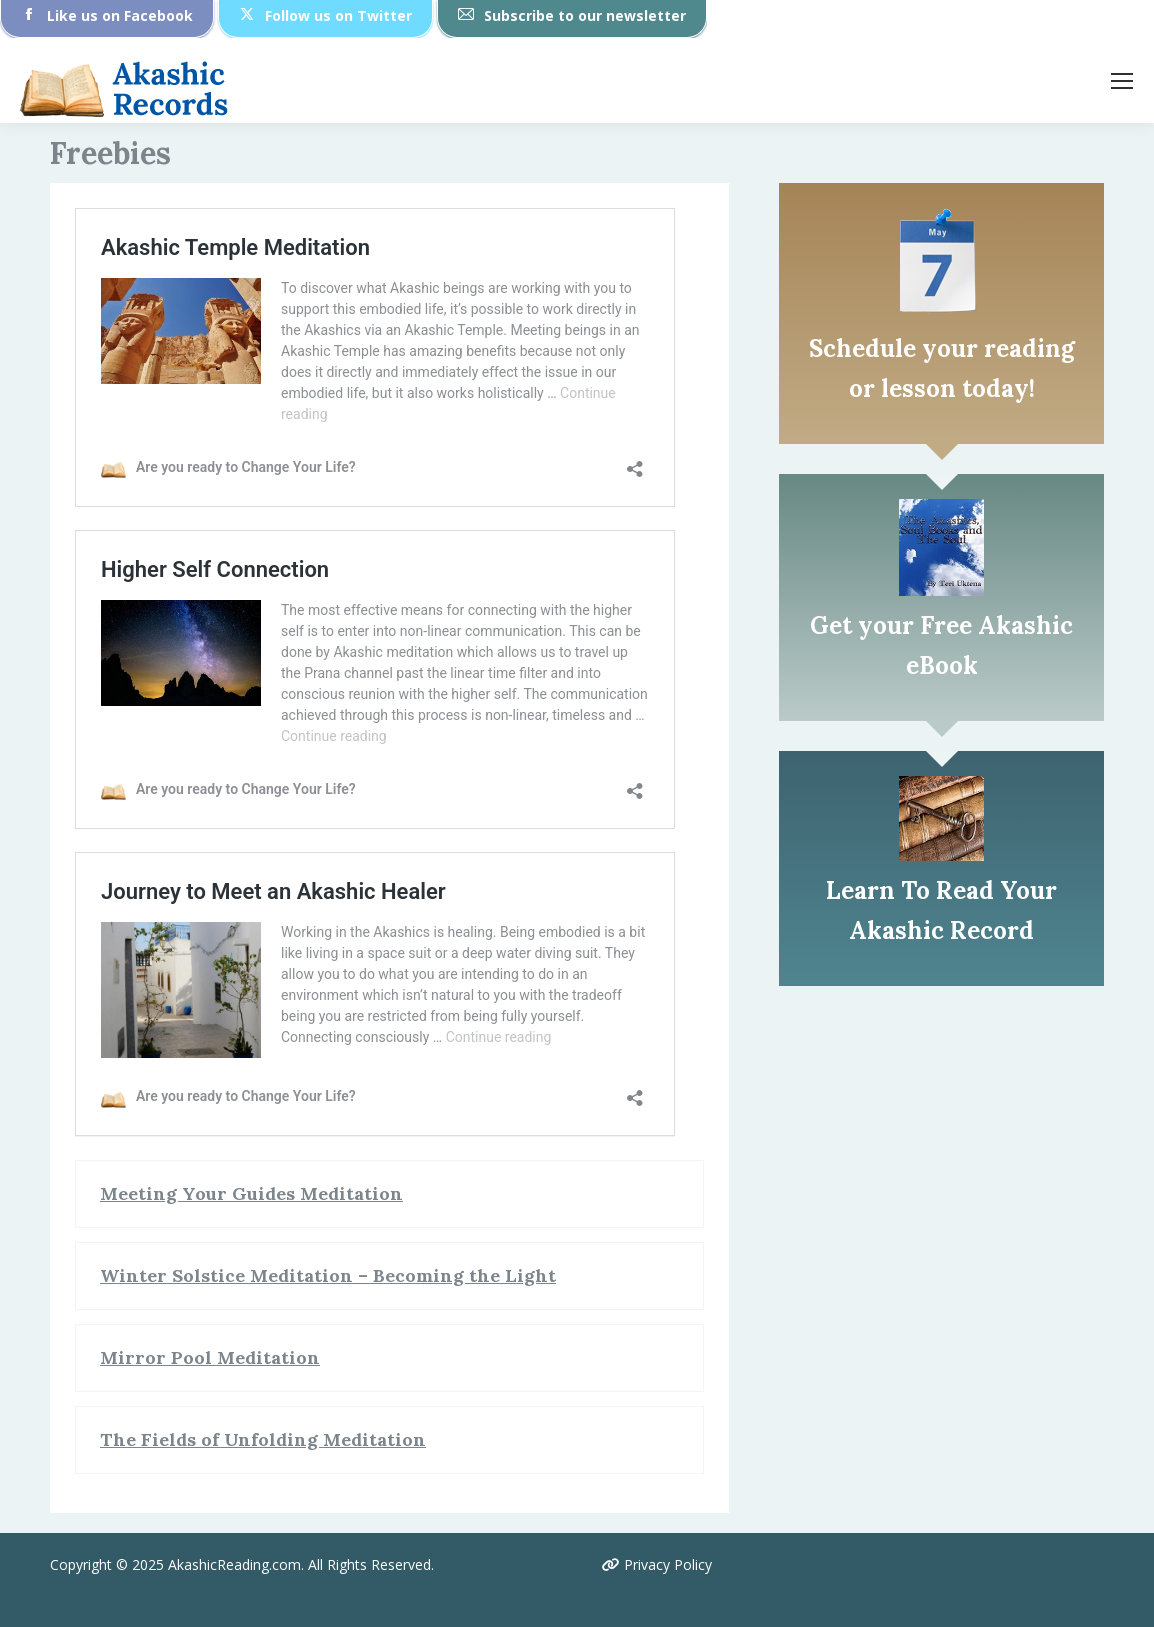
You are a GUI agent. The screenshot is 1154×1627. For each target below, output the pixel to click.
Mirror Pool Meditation (210, 1357)
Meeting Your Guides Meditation (251, 1193)
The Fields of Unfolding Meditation (263, 1439)
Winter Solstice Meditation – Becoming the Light (328, 1275)
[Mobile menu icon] (1122, 81)
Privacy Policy (657, 1564)
